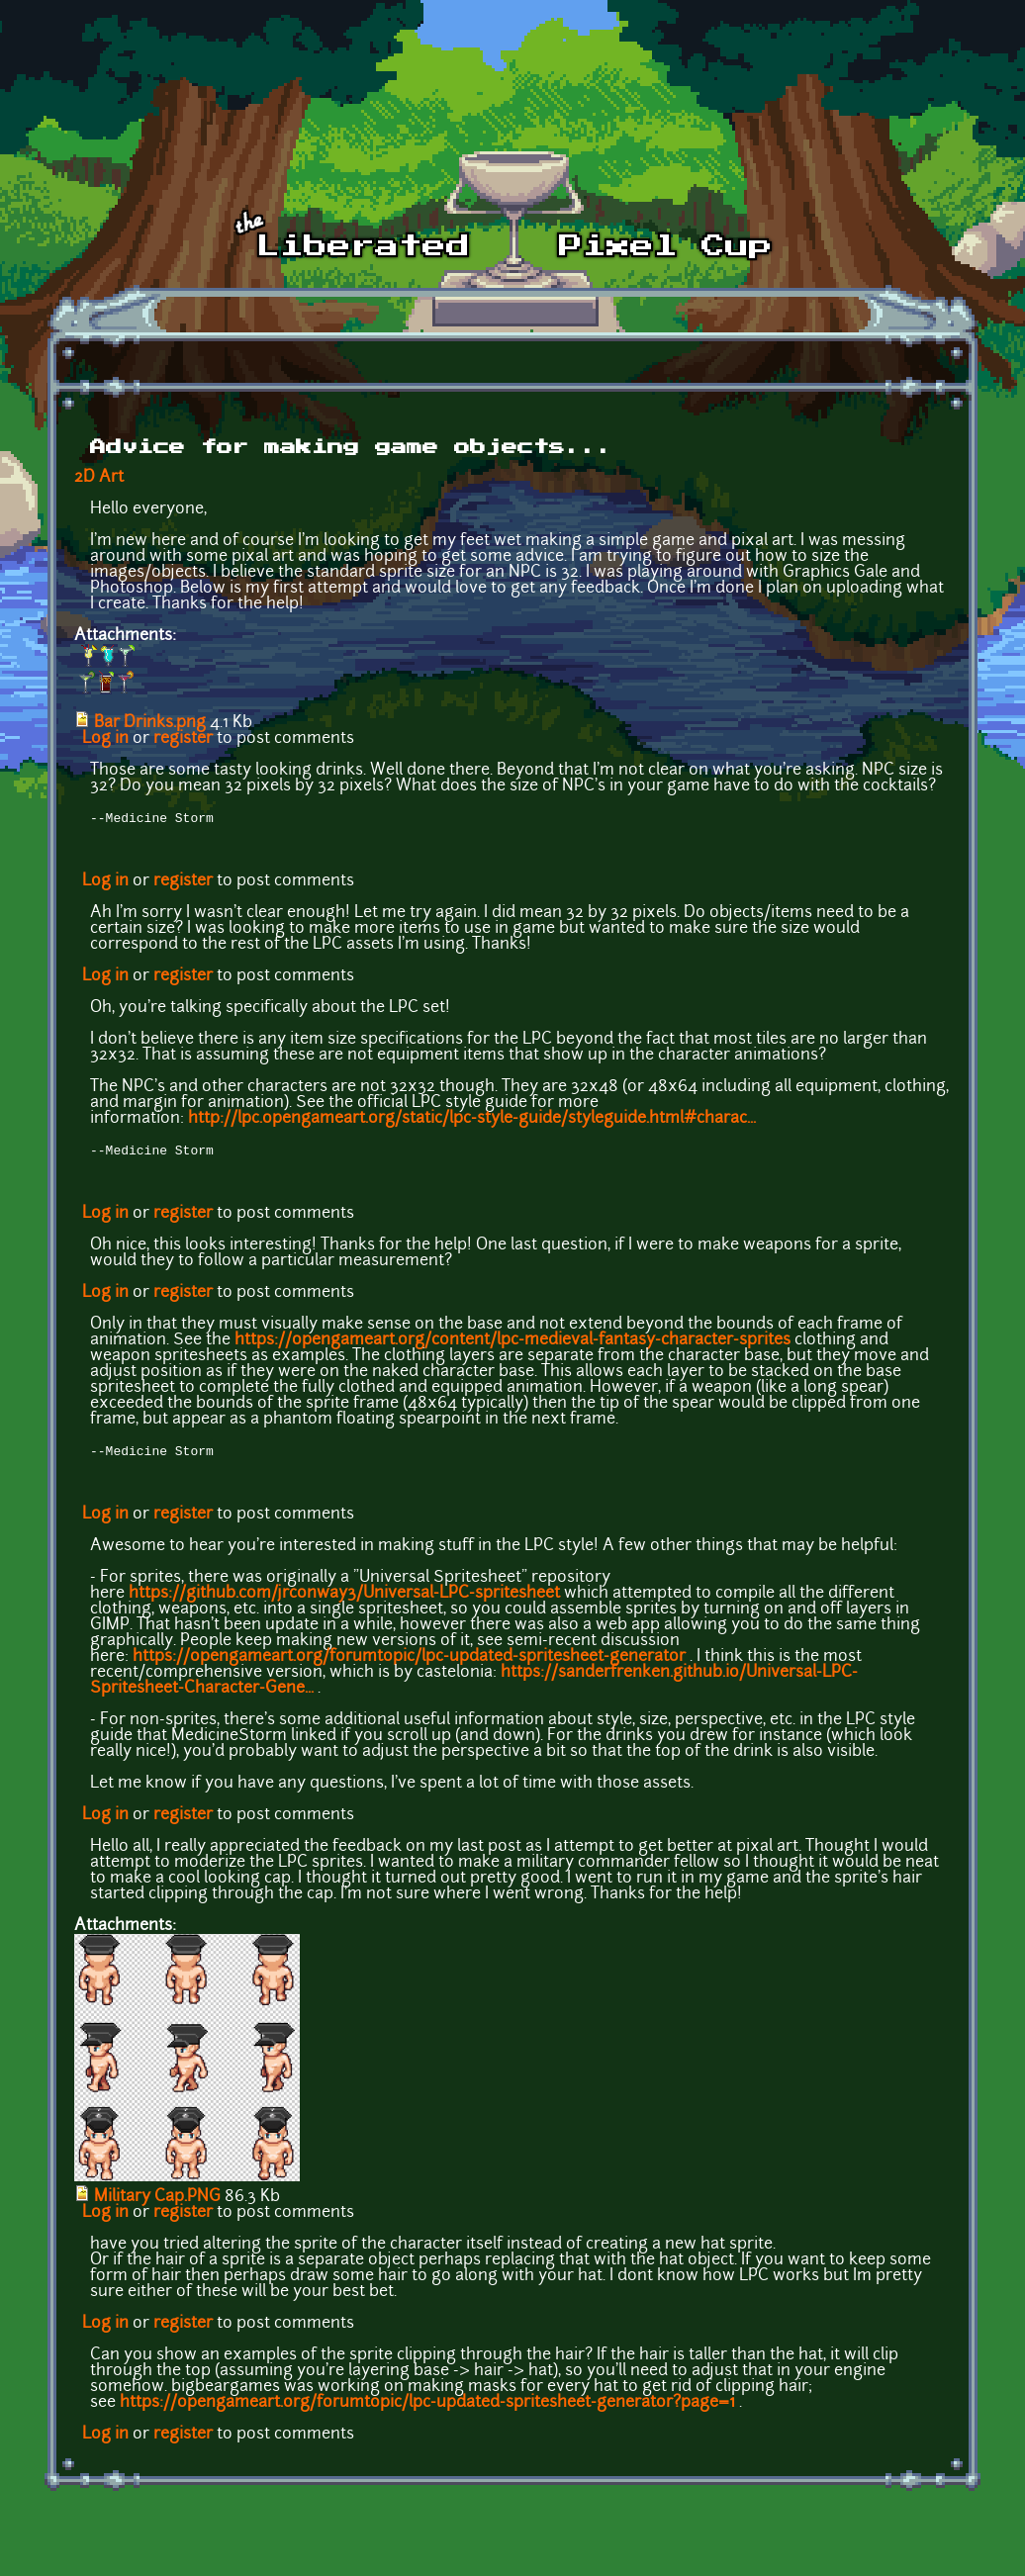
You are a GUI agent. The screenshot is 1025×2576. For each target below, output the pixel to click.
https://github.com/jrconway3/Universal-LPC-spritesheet (344, 1600)
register (183, 739)
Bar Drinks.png (150, 723)
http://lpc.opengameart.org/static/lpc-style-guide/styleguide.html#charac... (472, 1121)
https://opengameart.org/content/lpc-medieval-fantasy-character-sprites (512, 1344)
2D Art (99, 478)
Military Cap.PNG (157, 2203)
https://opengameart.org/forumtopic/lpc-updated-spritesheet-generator (409, 1663)
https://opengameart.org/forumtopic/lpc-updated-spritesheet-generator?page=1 (427, 2409)
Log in (105, 739)
